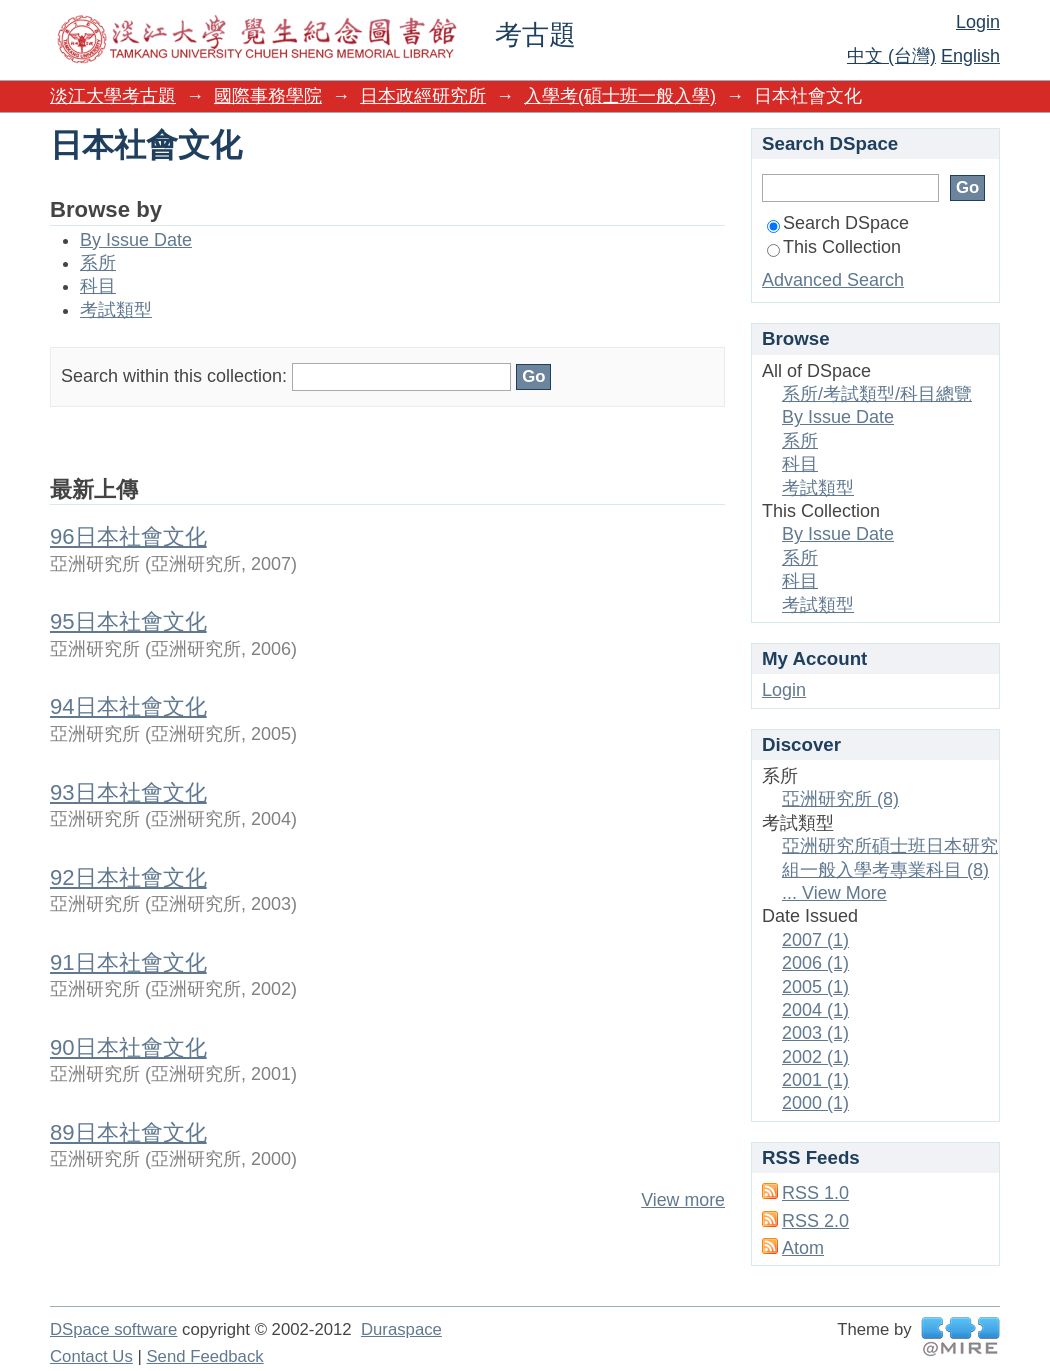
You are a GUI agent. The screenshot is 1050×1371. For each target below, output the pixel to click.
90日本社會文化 (128, 1047)
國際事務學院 (268, 96)
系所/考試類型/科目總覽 (877, 394)
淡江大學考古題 (113, 96)
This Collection (834, 247)
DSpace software (113, 1329)
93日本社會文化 (128, 792)
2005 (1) (815, 987)
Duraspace (401, 1329)
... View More (834, 893)
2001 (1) (815, 1080)
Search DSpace (838, 223)
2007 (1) (815, 940)
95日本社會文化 (128, 621)
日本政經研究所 (423, 96)
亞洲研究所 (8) (840, 799)
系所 (98, 263)
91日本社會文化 (128, 962)
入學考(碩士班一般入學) (620, 96)
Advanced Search (833, 280)
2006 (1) (815, 963)
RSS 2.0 (815, 1221)
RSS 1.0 (815, 1193)
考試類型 (116, 310)
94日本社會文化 (128, 706)
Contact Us (91, 1356)
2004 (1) (815, 1010)
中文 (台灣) (891, 56)
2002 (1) (815, 1057)
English (970, 56)
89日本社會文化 (128, 1132)
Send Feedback (204, 1356)
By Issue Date (136, 240)
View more (683, 1200)
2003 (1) (815, 1033)
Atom (803, 1248)
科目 (98, 286)
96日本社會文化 (128, 536)
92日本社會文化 (128, 877)
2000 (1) (815, 1103)
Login (978, 22)
